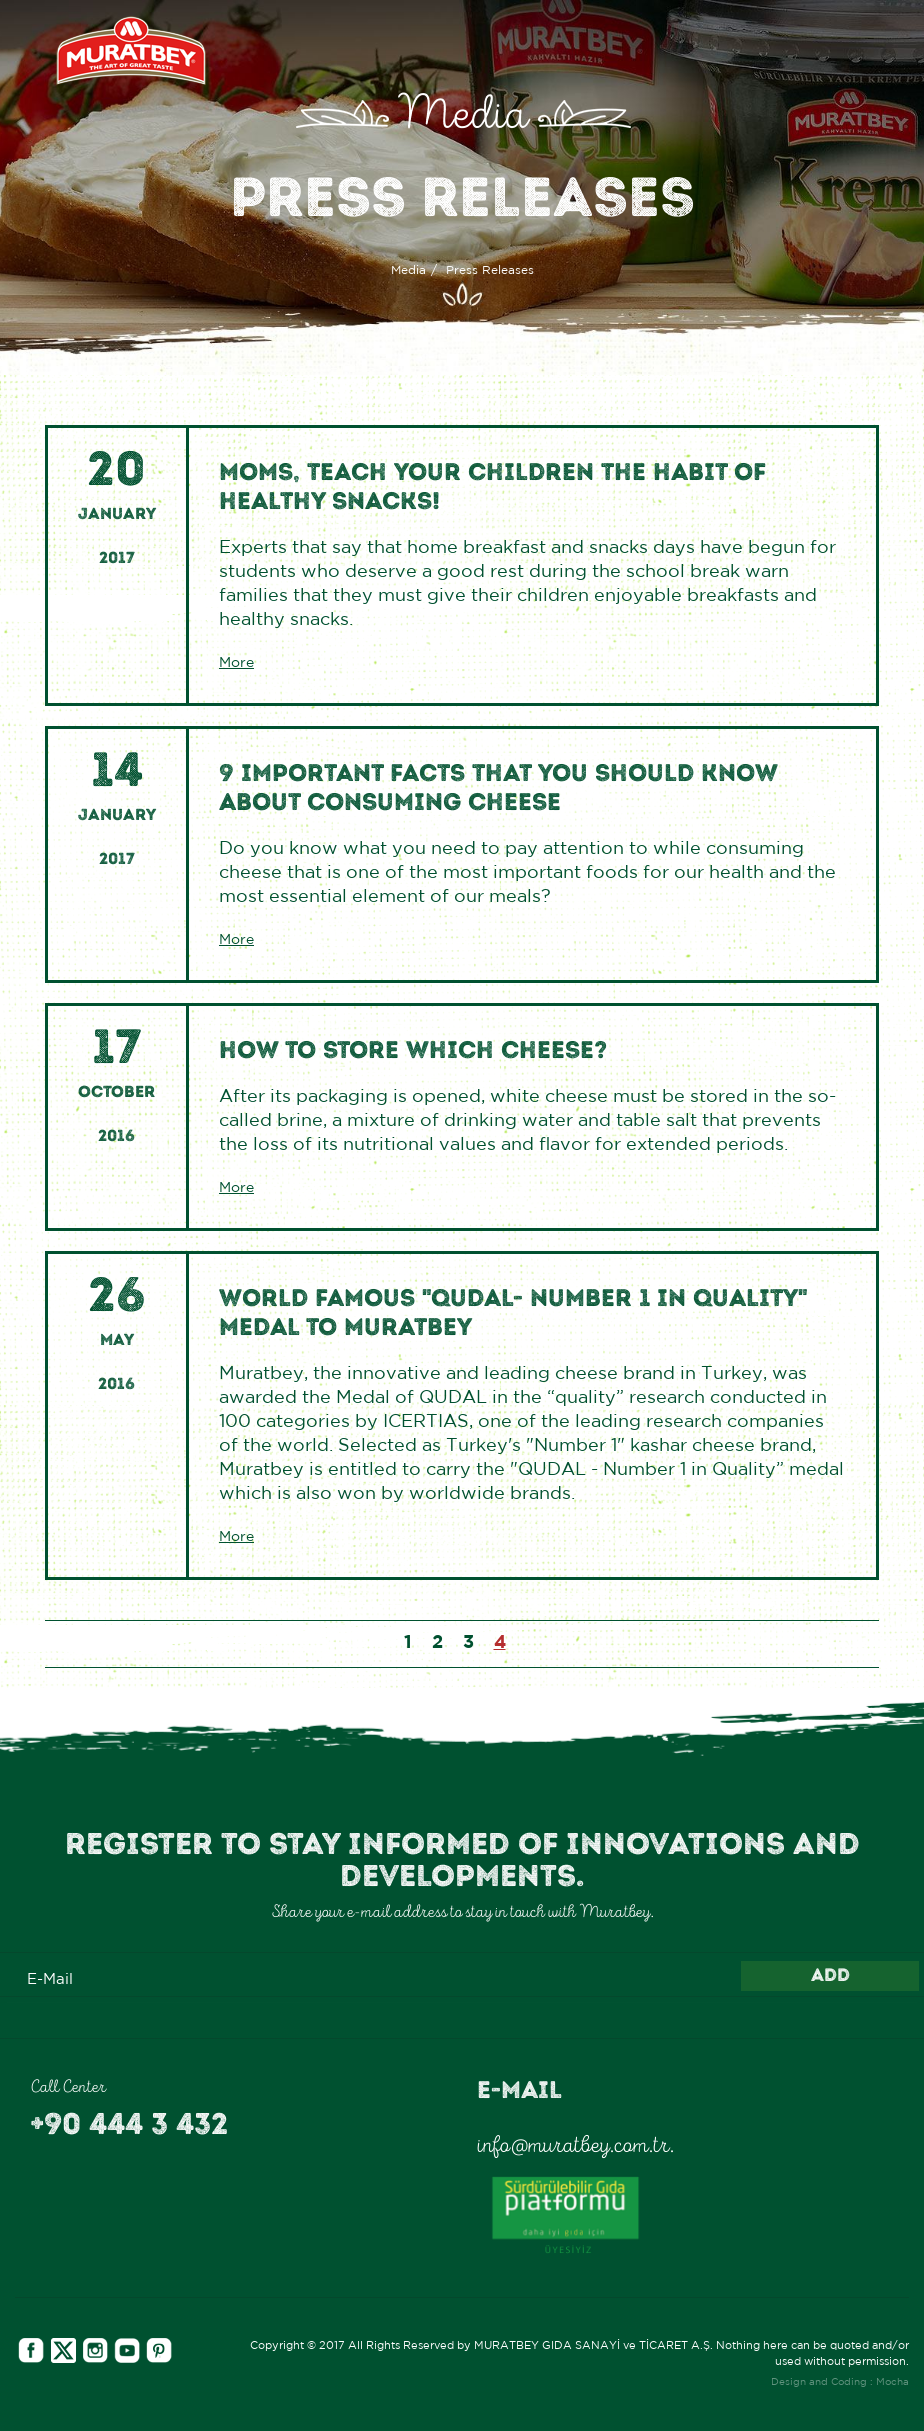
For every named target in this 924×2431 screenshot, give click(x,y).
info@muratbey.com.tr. (575, 2145)
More (236, 663)
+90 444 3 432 (129, 2124)
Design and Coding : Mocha (840, 2382)
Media (408, 270)
